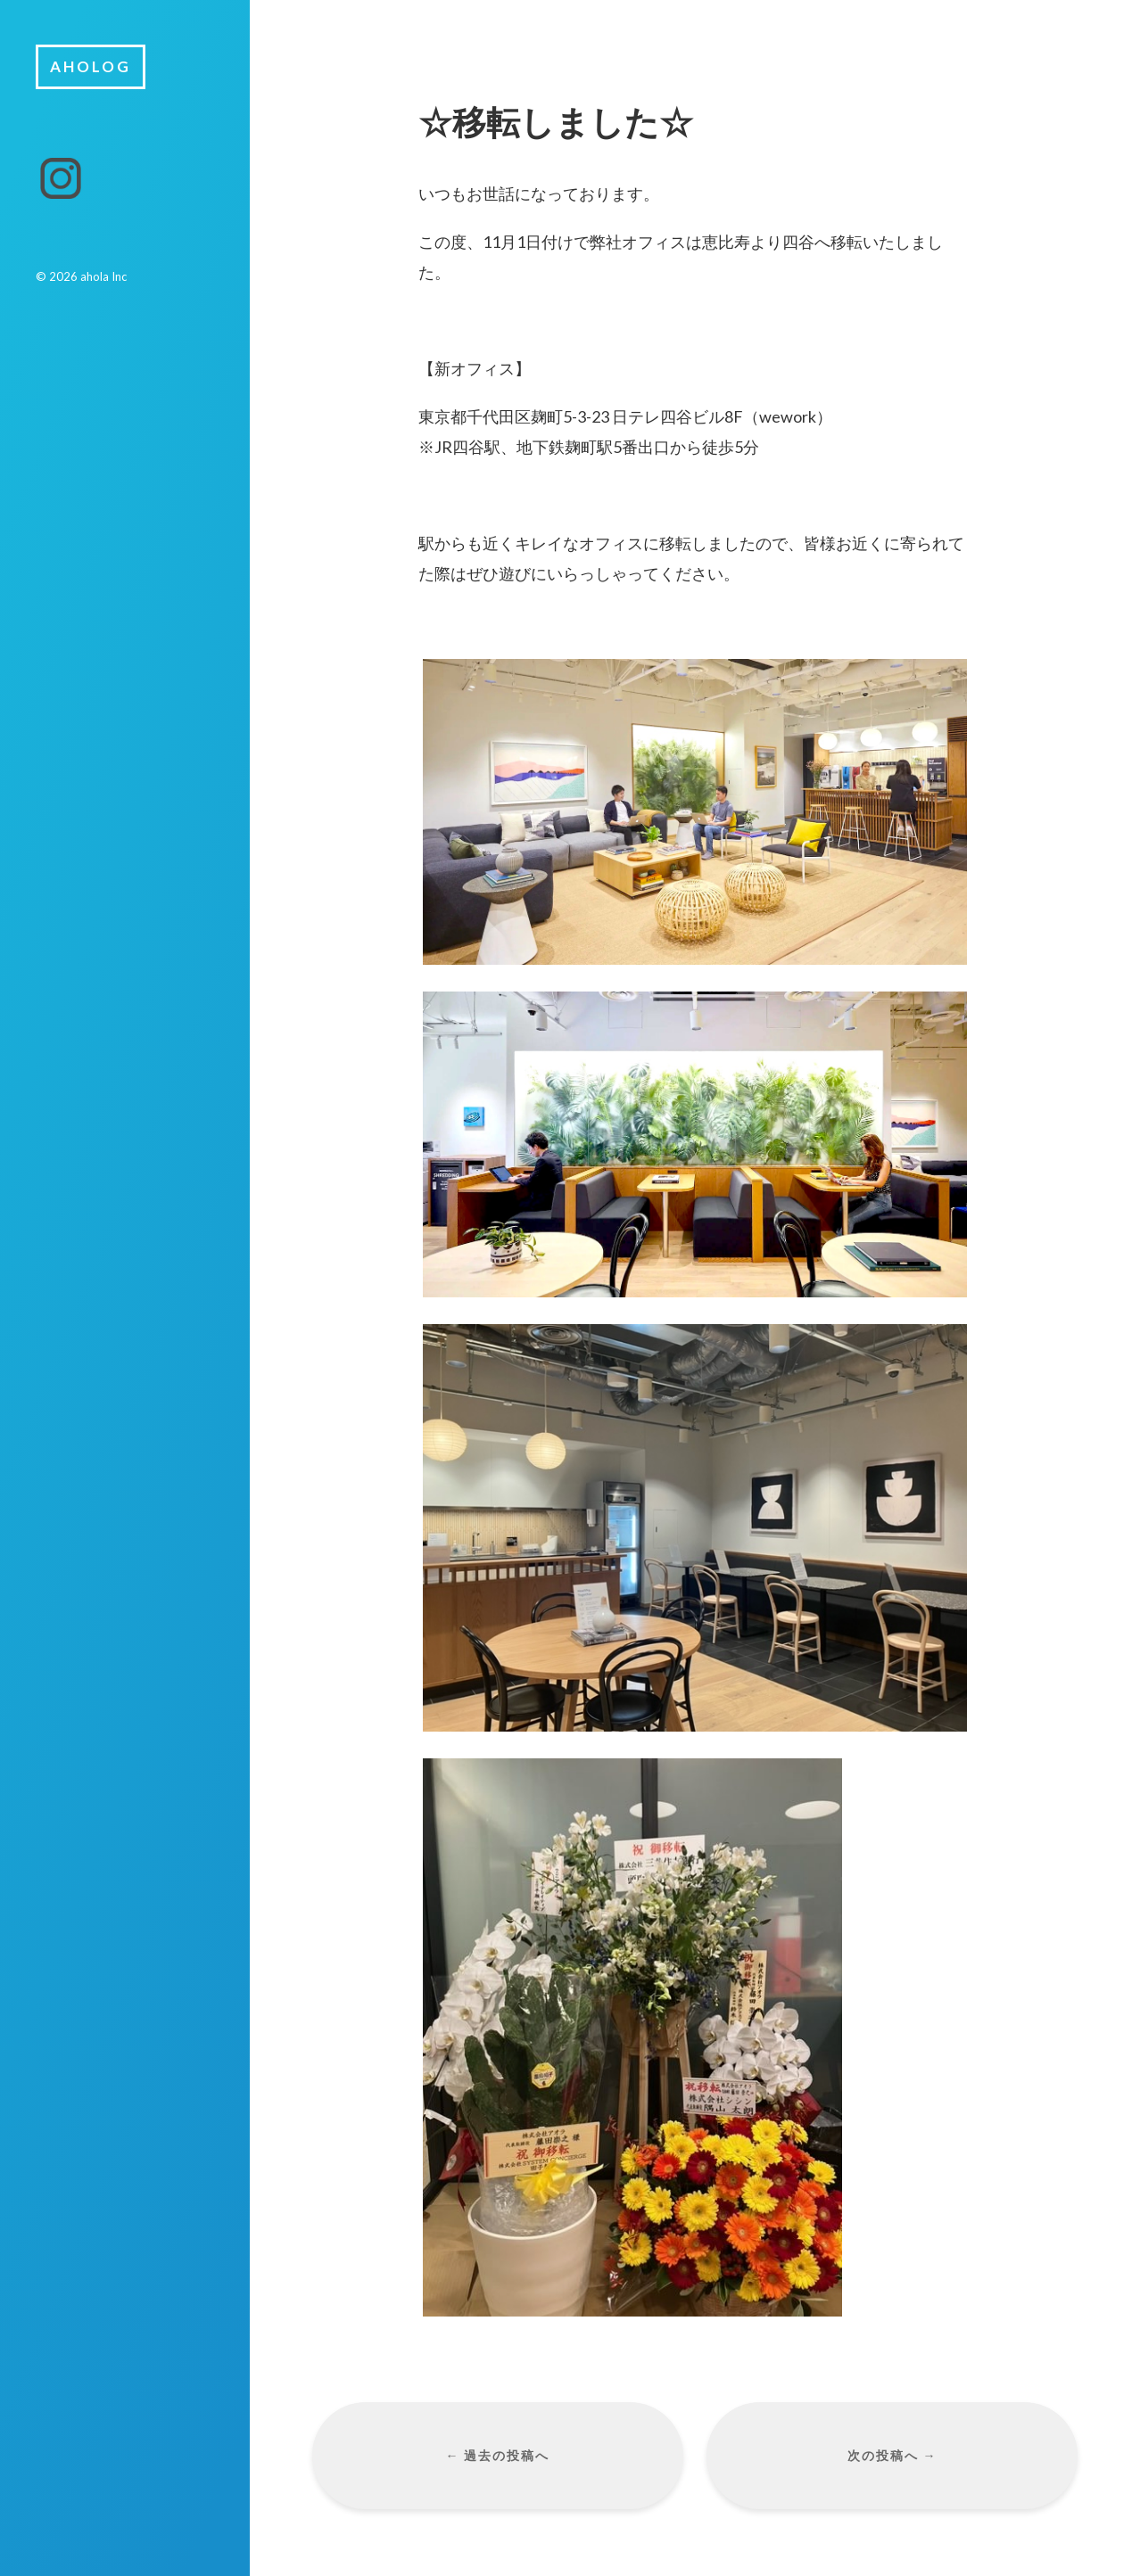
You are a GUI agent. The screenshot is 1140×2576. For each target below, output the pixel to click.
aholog (90, 66)
